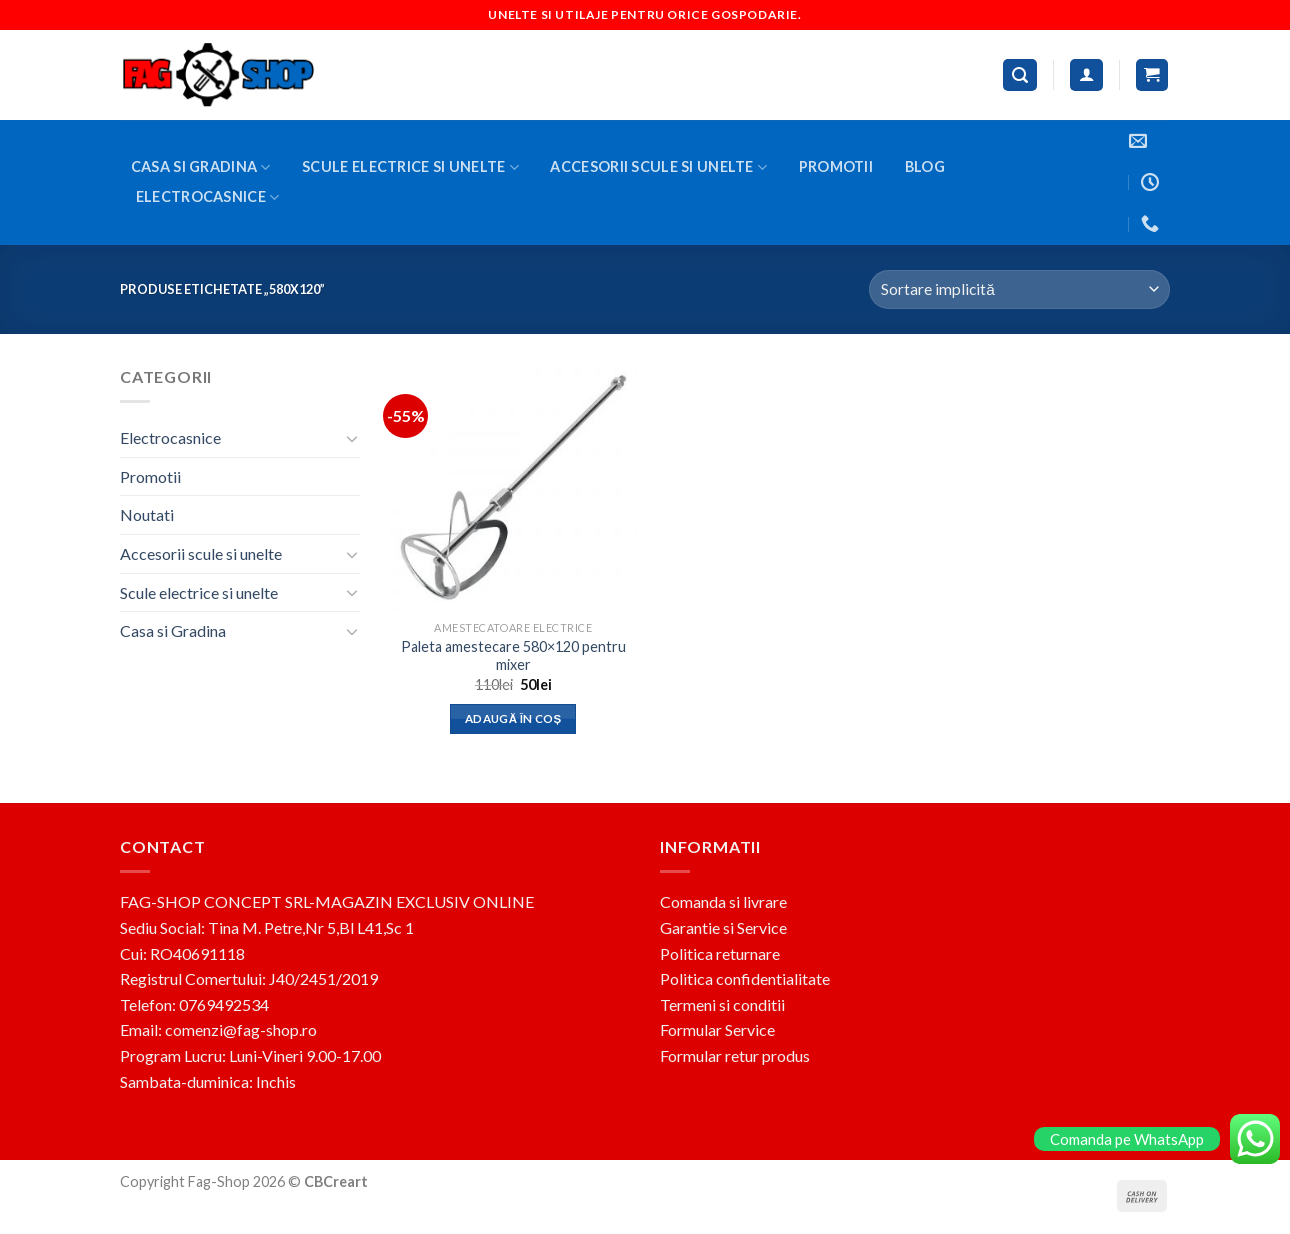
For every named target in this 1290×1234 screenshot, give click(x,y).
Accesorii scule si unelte (658, 167)
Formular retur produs (735, 1055)
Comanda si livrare (723, 901)
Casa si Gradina (201, 167)
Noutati (147, 514)
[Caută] (1020, 75)
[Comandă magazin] (1019, 289)
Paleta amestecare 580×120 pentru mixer (513, 656)
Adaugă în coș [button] (513, 718)
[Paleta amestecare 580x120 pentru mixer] (513, 487)
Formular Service (717, 1029)
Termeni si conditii (722, 1004)
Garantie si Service (723, 927)
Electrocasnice (208, 197)
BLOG (925, 166)
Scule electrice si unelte (410, 167)
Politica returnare (720, 953)
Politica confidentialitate (745, 978)
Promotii (836, 166)
